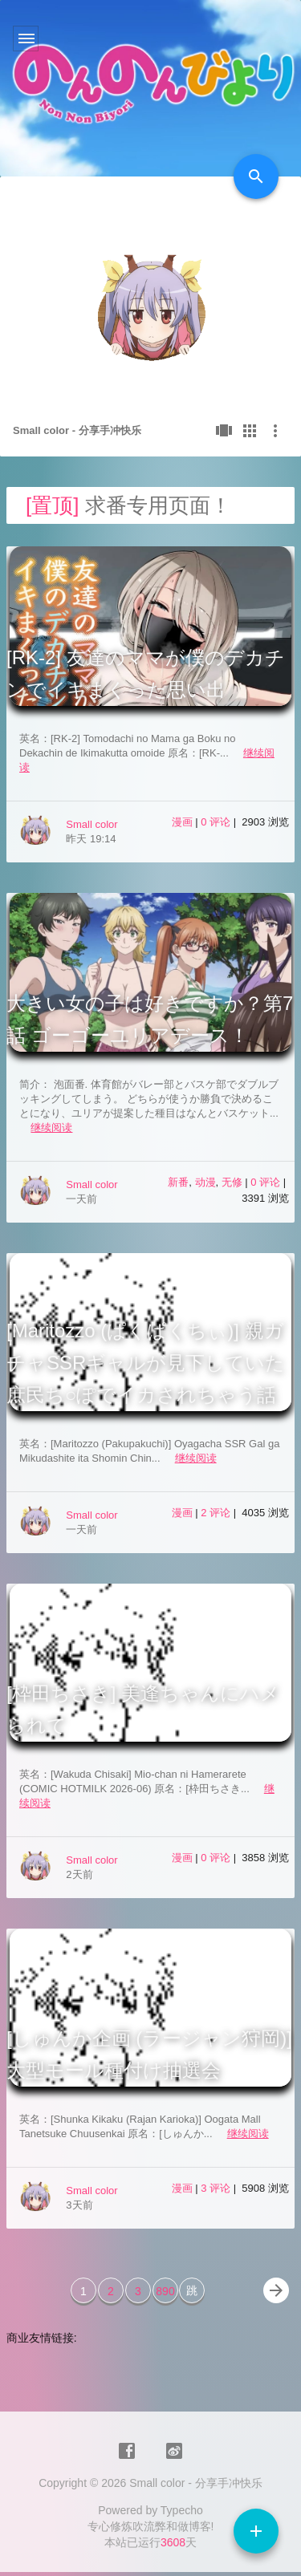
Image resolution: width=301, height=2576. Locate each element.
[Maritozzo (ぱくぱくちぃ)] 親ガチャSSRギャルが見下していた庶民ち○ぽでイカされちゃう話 (145, 1363)
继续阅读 (51, 1128)
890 (165, 2291)
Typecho (182, 2510)
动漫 (205, 1182)
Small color (91, 824)
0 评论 (217, 822)
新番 (178, 1182)
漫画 (182, 822)
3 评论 (217, 2188)
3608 (173, 2542)
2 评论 (217, 1513)
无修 (232, 1182)
